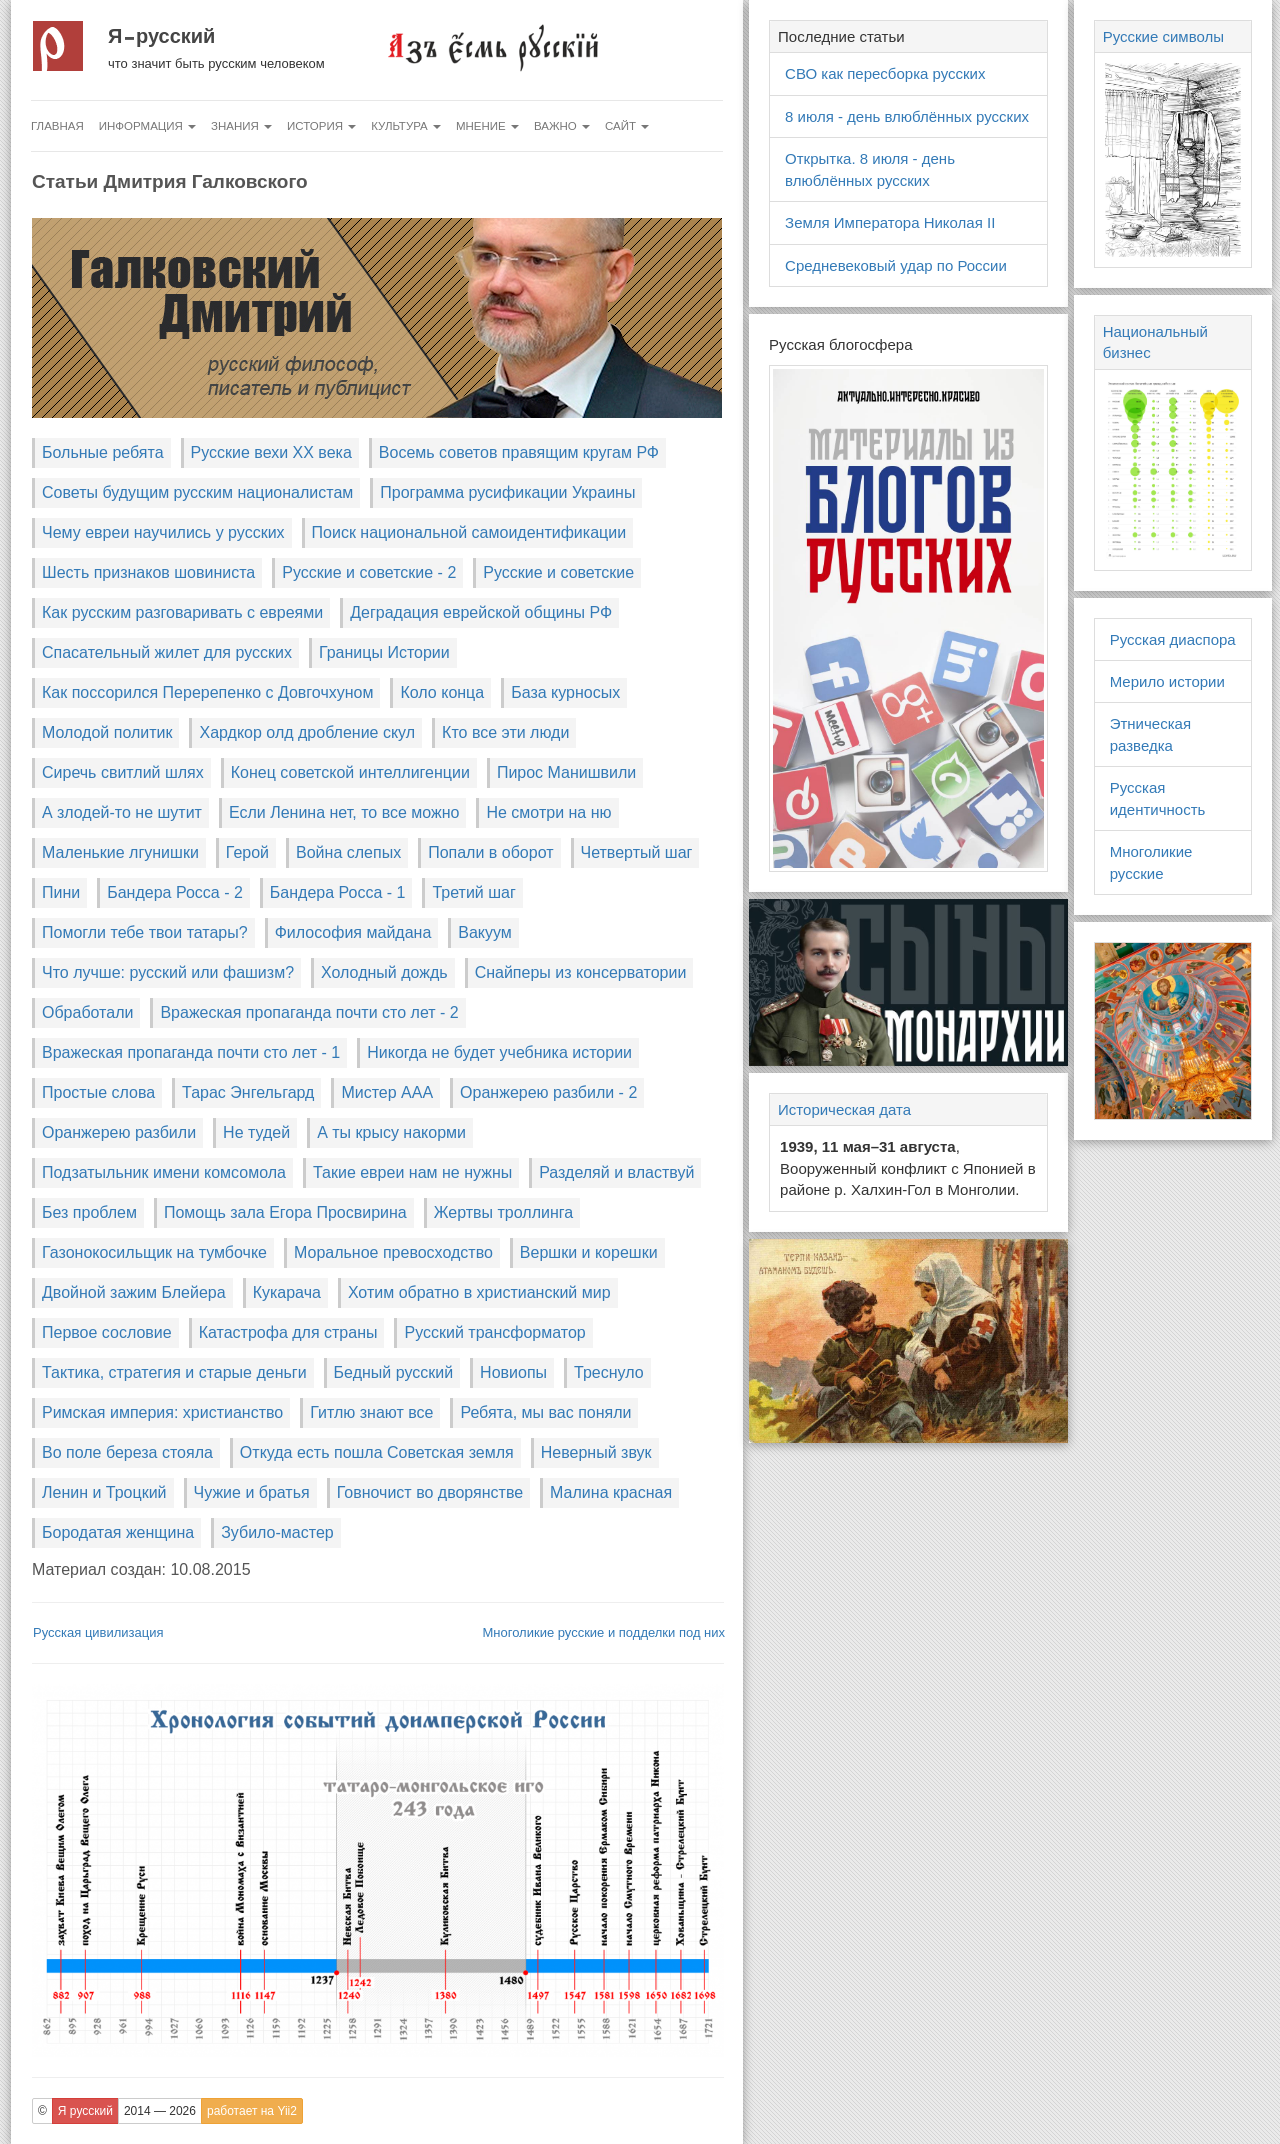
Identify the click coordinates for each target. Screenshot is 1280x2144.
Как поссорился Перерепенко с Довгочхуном (207, 692)
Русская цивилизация (98, 1632)
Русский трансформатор (494, 1332)
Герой (247, 852)
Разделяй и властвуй (616, 1172)
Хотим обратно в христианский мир (479, 1292)
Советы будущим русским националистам (197, 492)
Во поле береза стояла (127, 1452)
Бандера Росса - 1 (338, 892)
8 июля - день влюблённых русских (907, 116)
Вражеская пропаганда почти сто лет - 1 (191, 1052)
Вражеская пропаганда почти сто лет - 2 (309, 1012)
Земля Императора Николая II (890, 222)
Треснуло (609, 1372)
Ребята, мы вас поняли (545, 1412)
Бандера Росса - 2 (175, 892)
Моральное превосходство (393, 1252)
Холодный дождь (384, 972)
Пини (61, 892)
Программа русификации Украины (507, 492)
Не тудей (256, 1132)
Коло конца (442, 692)
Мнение (487, 126)
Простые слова (98, 1092)
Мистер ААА (387, 1092)
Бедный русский (394, 1372)
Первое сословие (107, 1332)
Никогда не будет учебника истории (499, 1052)
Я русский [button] (85, 2111)
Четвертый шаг (637, 852)
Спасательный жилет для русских (167, 652)
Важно (562, 126)
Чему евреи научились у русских (163, 532)
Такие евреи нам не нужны (412, 1172)
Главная (57, 126)
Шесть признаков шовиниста (148, 572)
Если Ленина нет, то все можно (344, 812)
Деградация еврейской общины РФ (481, 612)
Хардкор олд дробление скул (307, 732)
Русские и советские (558, 572)
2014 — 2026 (160, 2111)
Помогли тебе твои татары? (145, 932)
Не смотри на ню (548, 812)
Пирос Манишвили (566, 772)
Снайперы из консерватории (581, 972)
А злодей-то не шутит (122, 812)
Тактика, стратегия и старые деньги (174, 1372)
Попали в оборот (490, 852)
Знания (241, 126)
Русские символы (1163, 36)
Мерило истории (1167, 681)
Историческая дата (844, 1109)
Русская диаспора (1173, 639)
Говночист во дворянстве (430, 1492)
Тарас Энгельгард (248, 1092)
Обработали (87, 1012)
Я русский (161, 36)
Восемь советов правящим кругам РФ (519, 452)
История (321, 126)
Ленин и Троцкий (104, 1492)
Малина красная (611, 1492)
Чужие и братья (252, 1492)
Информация (147, 126)
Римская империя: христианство (162, 1412)
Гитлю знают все (371, 1412)
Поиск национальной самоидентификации (469, 532)
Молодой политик (107, 732)
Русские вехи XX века (271, 452)
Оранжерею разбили (119, 1132)
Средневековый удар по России (896, 265)
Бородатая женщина (118, 1532)
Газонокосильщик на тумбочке (154, 1252)
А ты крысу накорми (391, 1132)
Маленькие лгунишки (120, 852)
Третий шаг (473, 892)
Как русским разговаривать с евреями (182, 612)
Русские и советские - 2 (369, 572)
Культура (406, 126)
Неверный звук (596, 1452)
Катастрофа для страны (288, 1332)
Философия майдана (353, 932)
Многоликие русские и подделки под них (603, 1632)
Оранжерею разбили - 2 (548, 1092)
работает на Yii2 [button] (252, 2111)
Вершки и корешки (589, 1252)
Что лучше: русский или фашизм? (168, 972)
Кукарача (287, 1292)
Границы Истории (384, 652)
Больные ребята (103, 452)
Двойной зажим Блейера (134, 1292)
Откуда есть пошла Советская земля (377, 1452)
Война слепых (348, 852)
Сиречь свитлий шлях (123, 772)
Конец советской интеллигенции (350, 772)
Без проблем (89, 1212)
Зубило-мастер (277, 1532)
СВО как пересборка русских (885, 73)
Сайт (627, 126)
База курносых (565, 692)
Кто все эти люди (505, 732)
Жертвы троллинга (503, 1212)
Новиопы (513, 1372)
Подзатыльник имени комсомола (164, 1172)
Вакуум (485, 932)
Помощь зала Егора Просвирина (285, 1212)
